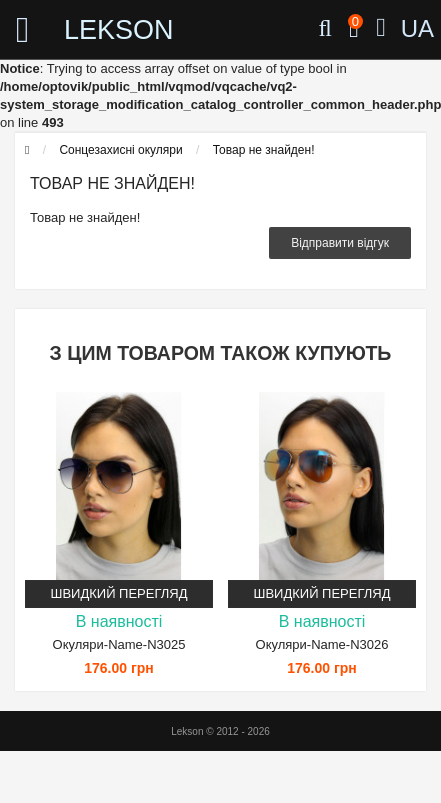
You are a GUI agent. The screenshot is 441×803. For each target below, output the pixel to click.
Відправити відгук (340, 243)
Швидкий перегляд (119, 593)
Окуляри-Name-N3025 (119, 644)
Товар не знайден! (264, 150)
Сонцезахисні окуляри (120, 150)
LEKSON (103, 30)
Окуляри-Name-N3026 (322, 644)
